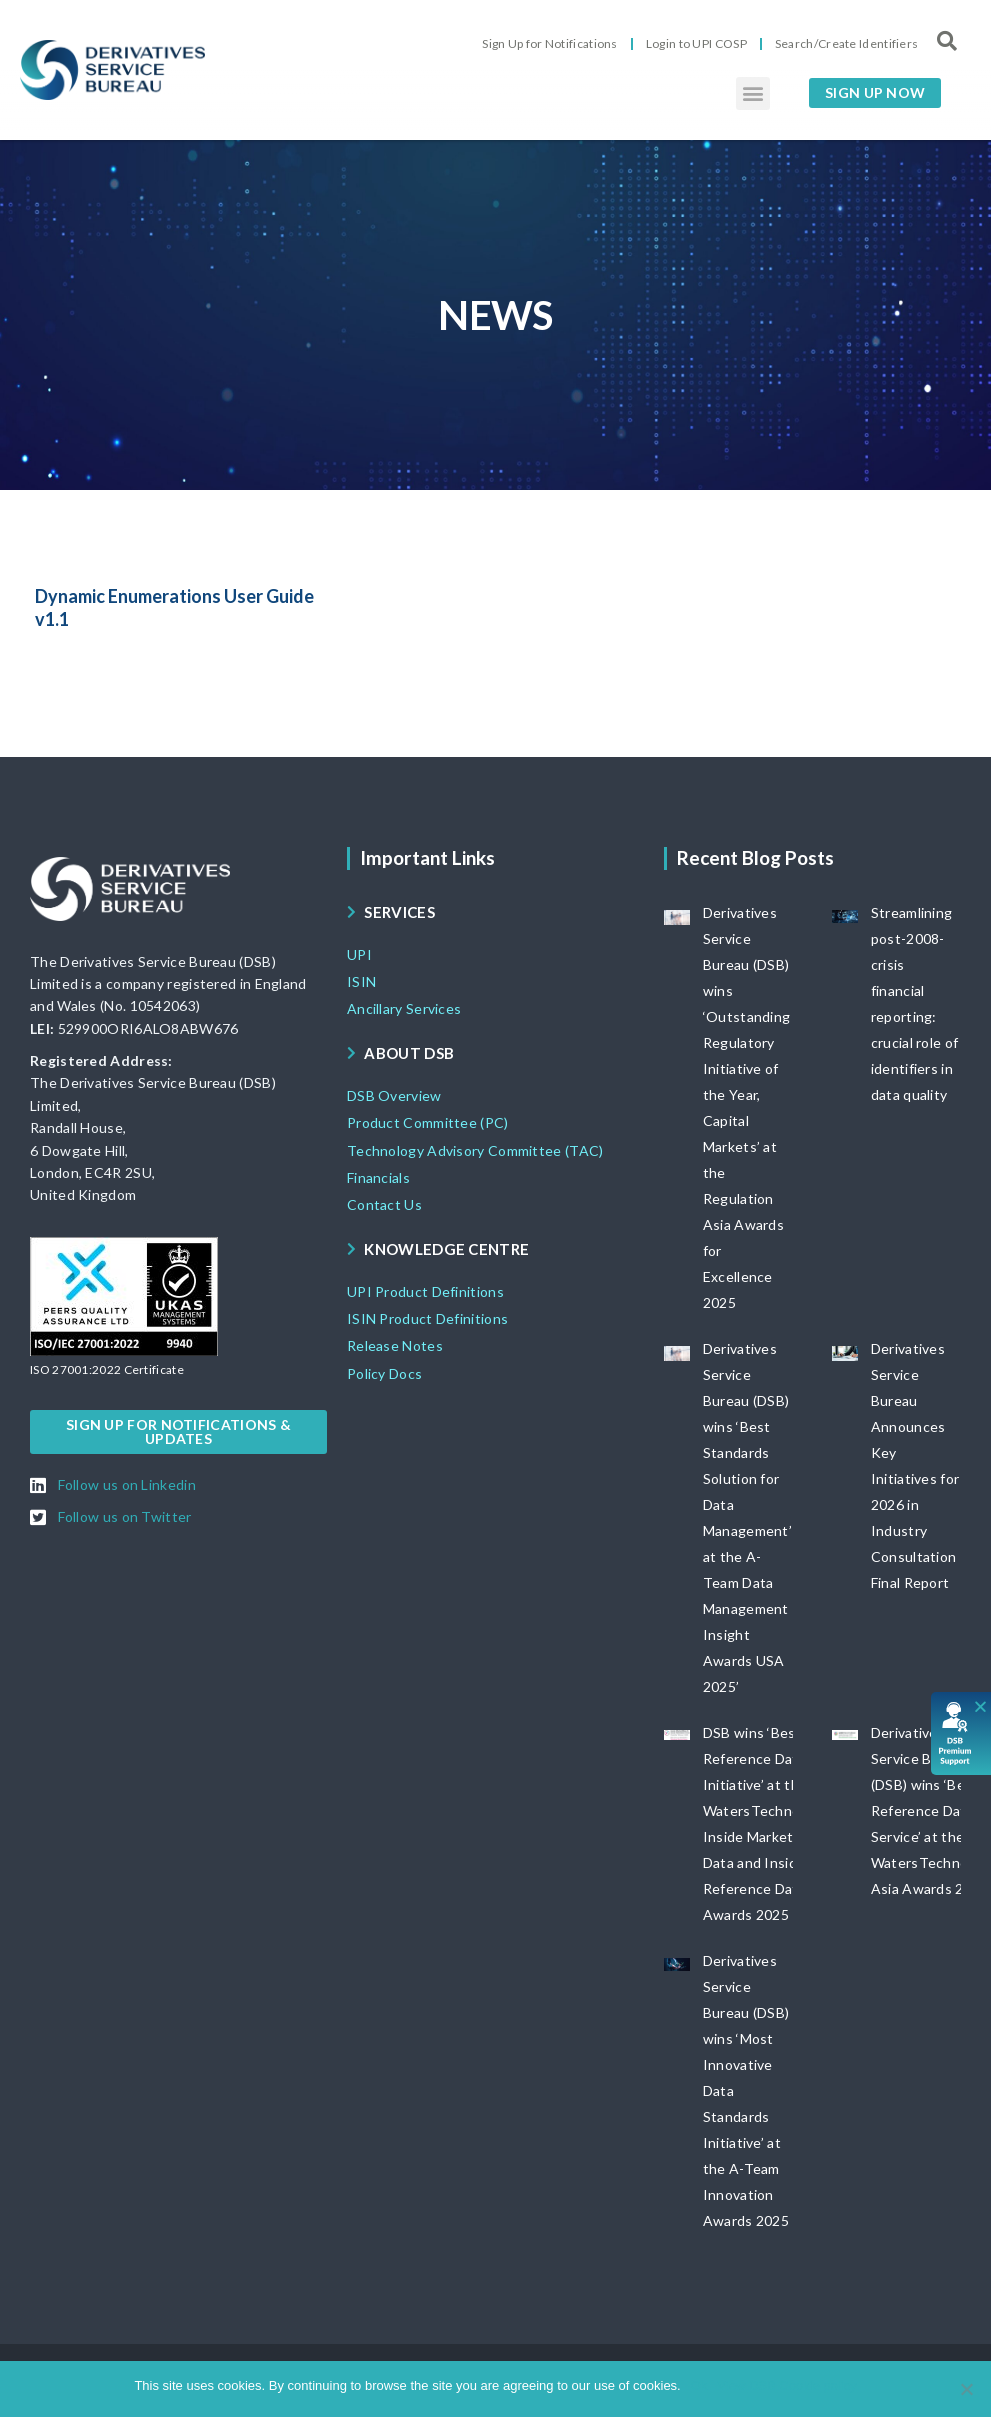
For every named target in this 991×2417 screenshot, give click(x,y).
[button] (752, 93)
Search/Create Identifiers (847, 43)
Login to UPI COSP (696, 43)
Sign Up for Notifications (550, 43)
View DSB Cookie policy (786, 2385)
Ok (699, 2385)
